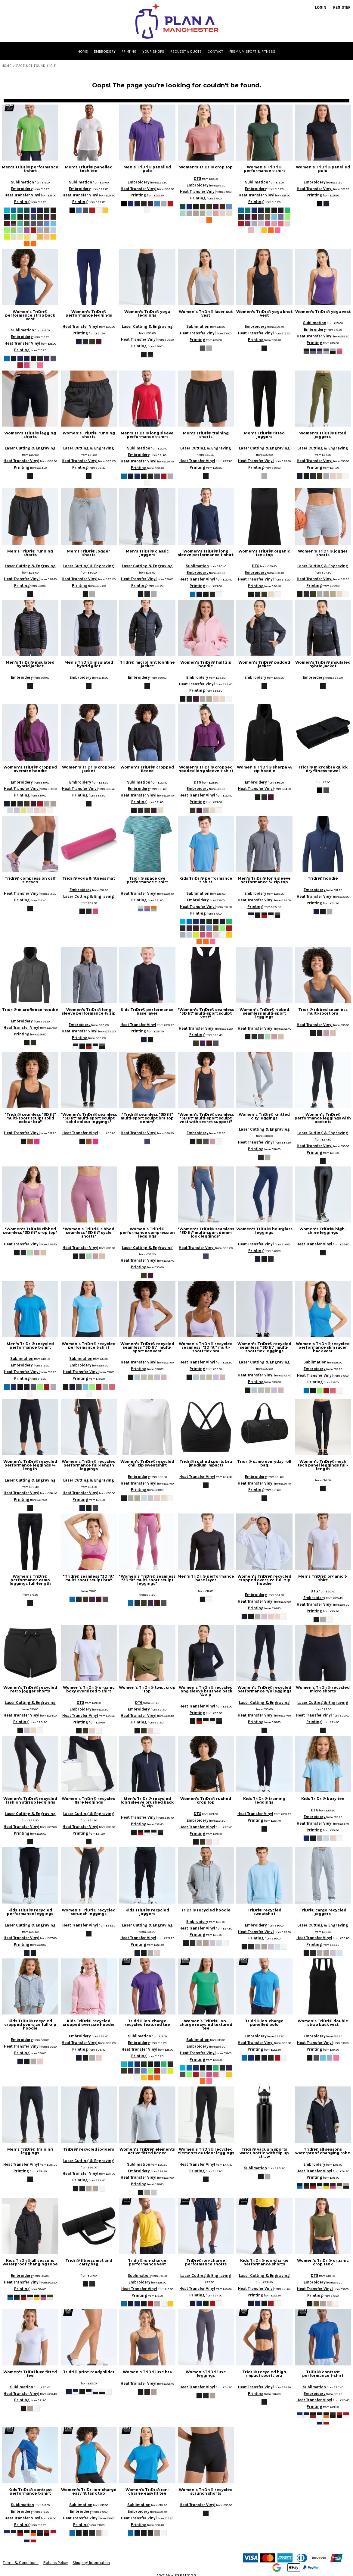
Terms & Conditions (21, 2562)
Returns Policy (55, 2562)
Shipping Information (91, 2562)
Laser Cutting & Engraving (147, 326)
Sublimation (22, 182)
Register (342, 7)
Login (320, 7)
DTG (197, 178)
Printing (22, 201)
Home (6, 66)
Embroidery (22, 188)
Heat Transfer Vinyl (22, 195)
